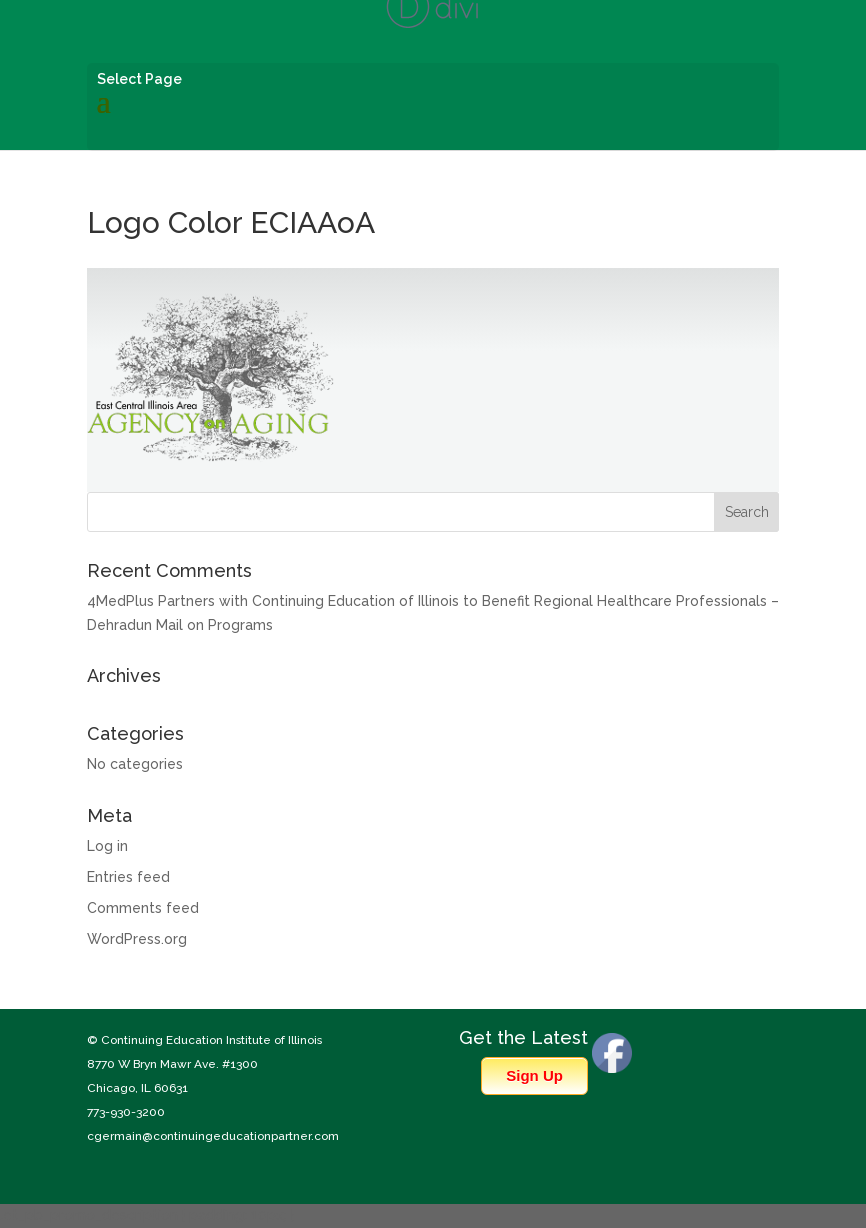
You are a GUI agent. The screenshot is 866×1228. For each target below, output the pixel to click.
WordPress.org (137, 939)
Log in (107, 846)
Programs (240, 625)
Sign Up (534, 1075)
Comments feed (143, 908)
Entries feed (128, 877)
